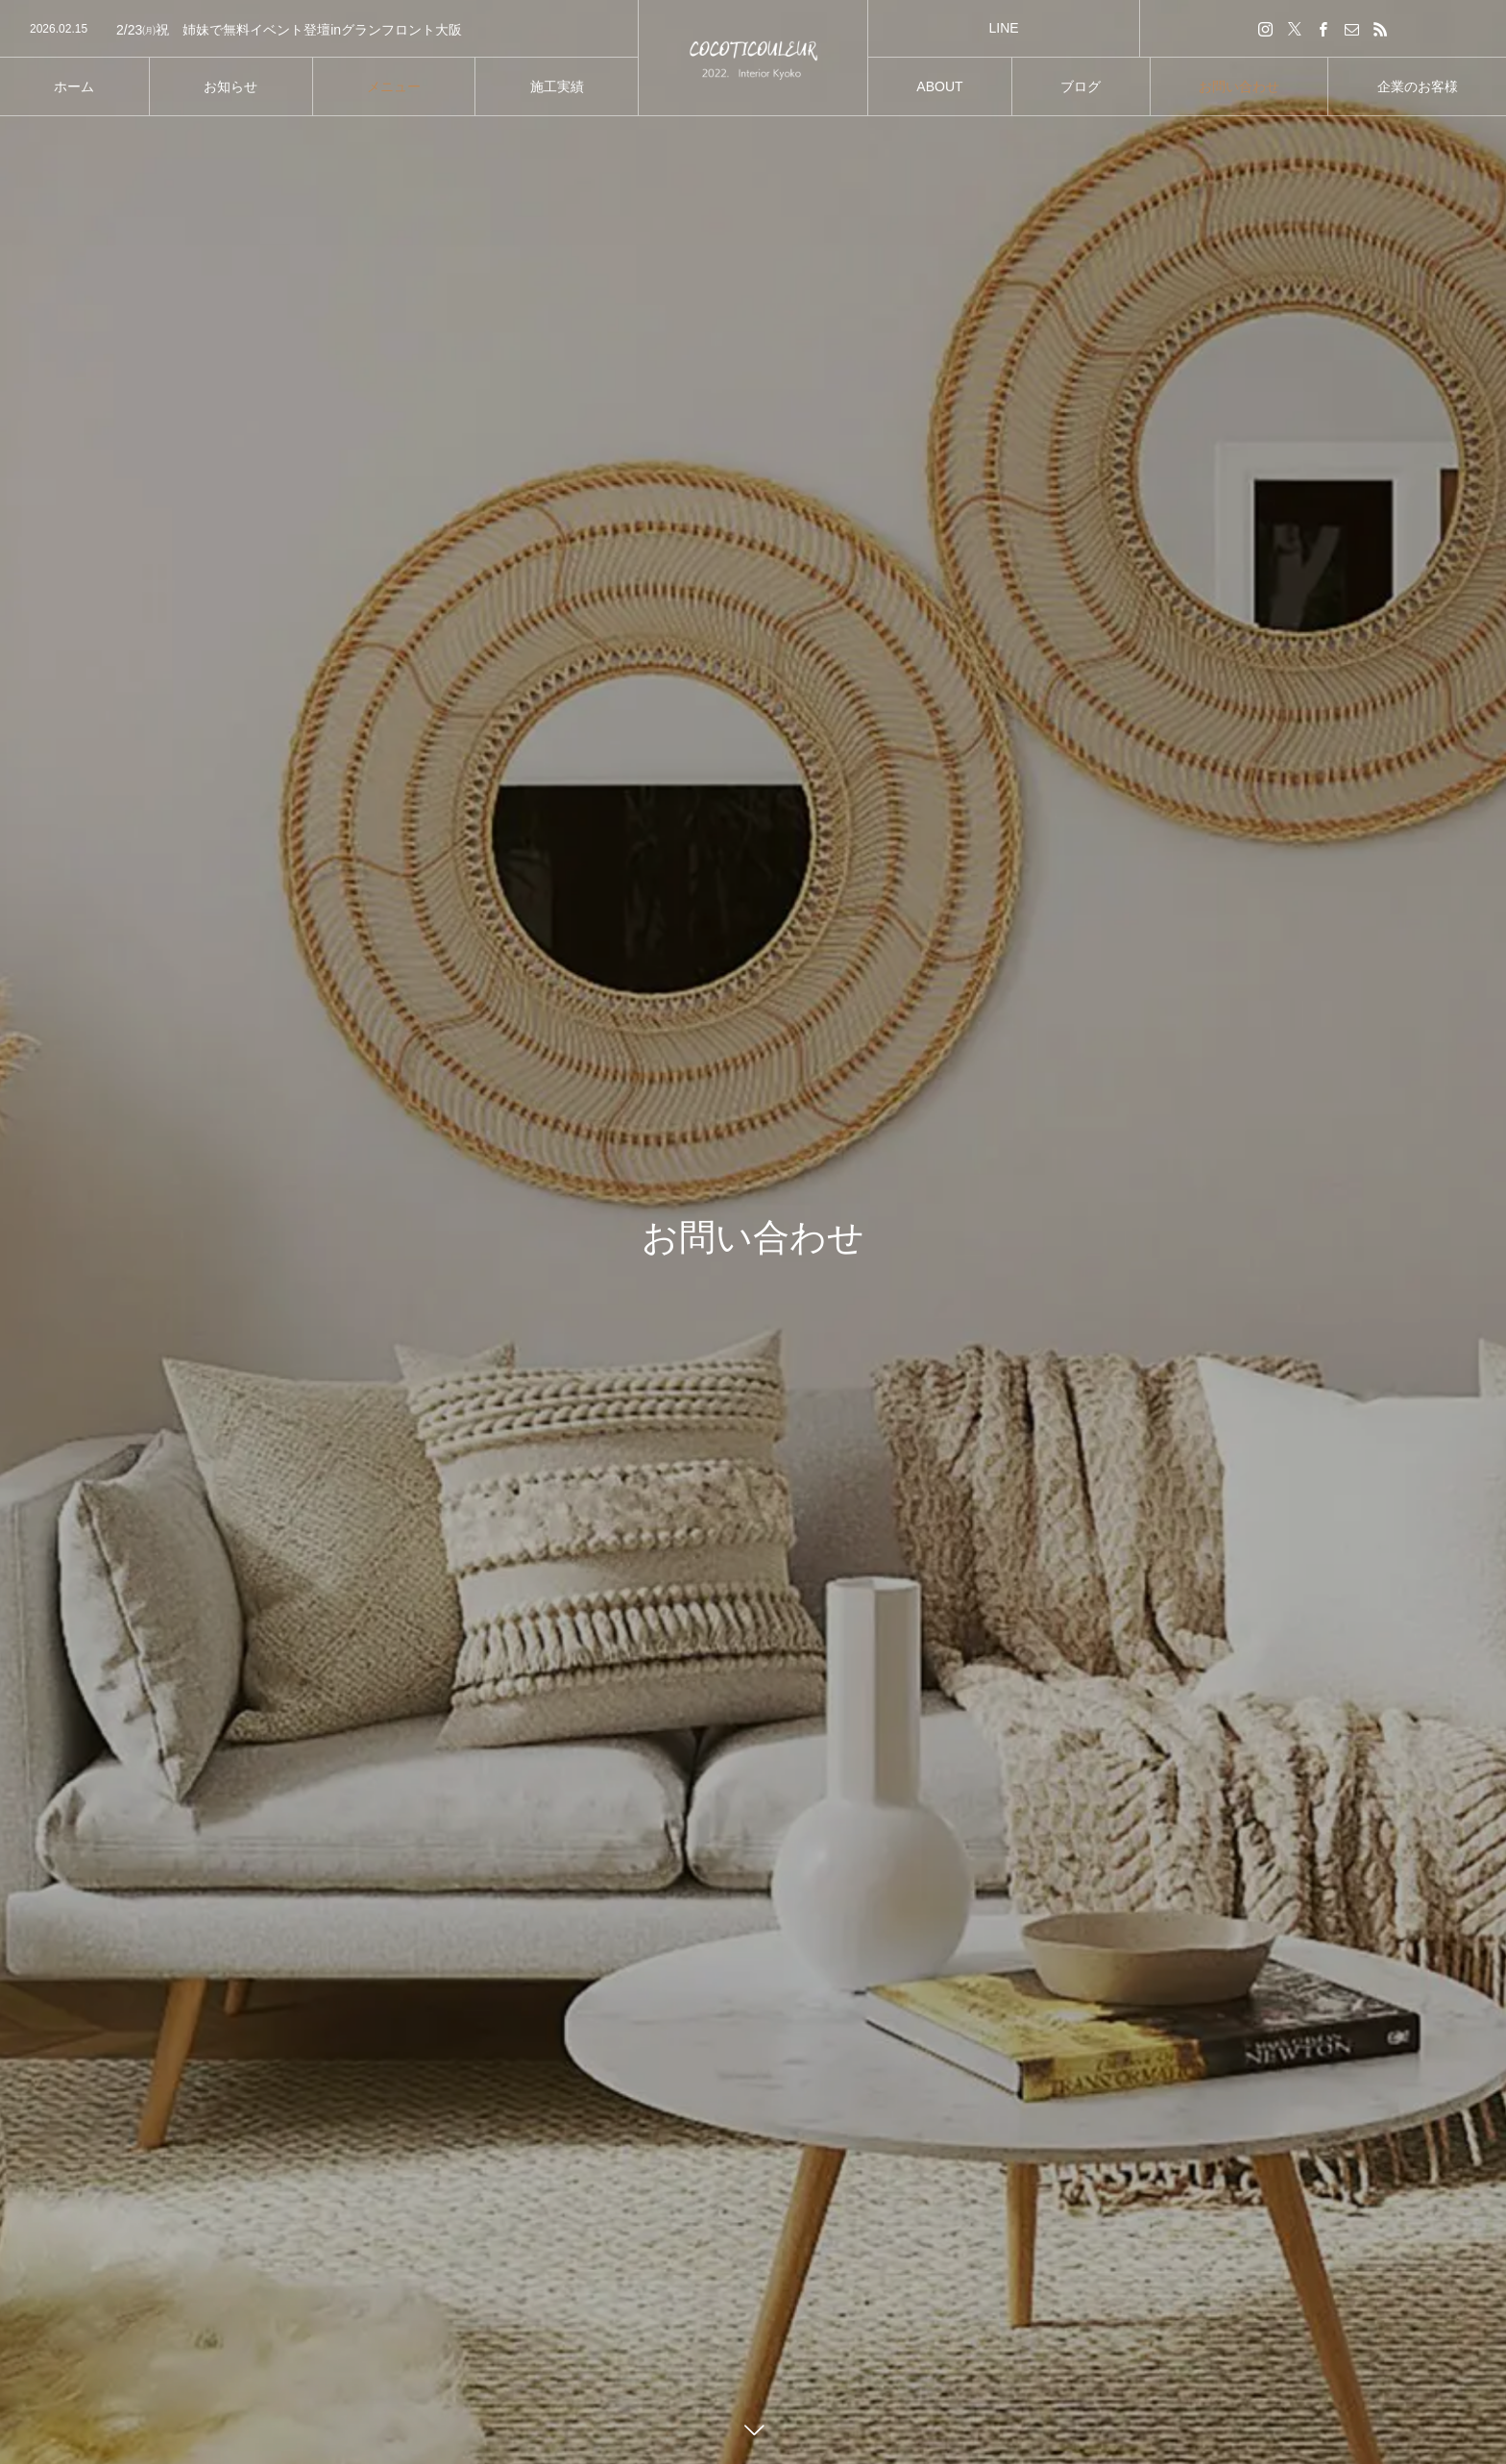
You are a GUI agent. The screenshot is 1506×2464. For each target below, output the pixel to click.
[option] (319, 29)
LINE (1003, 28)
